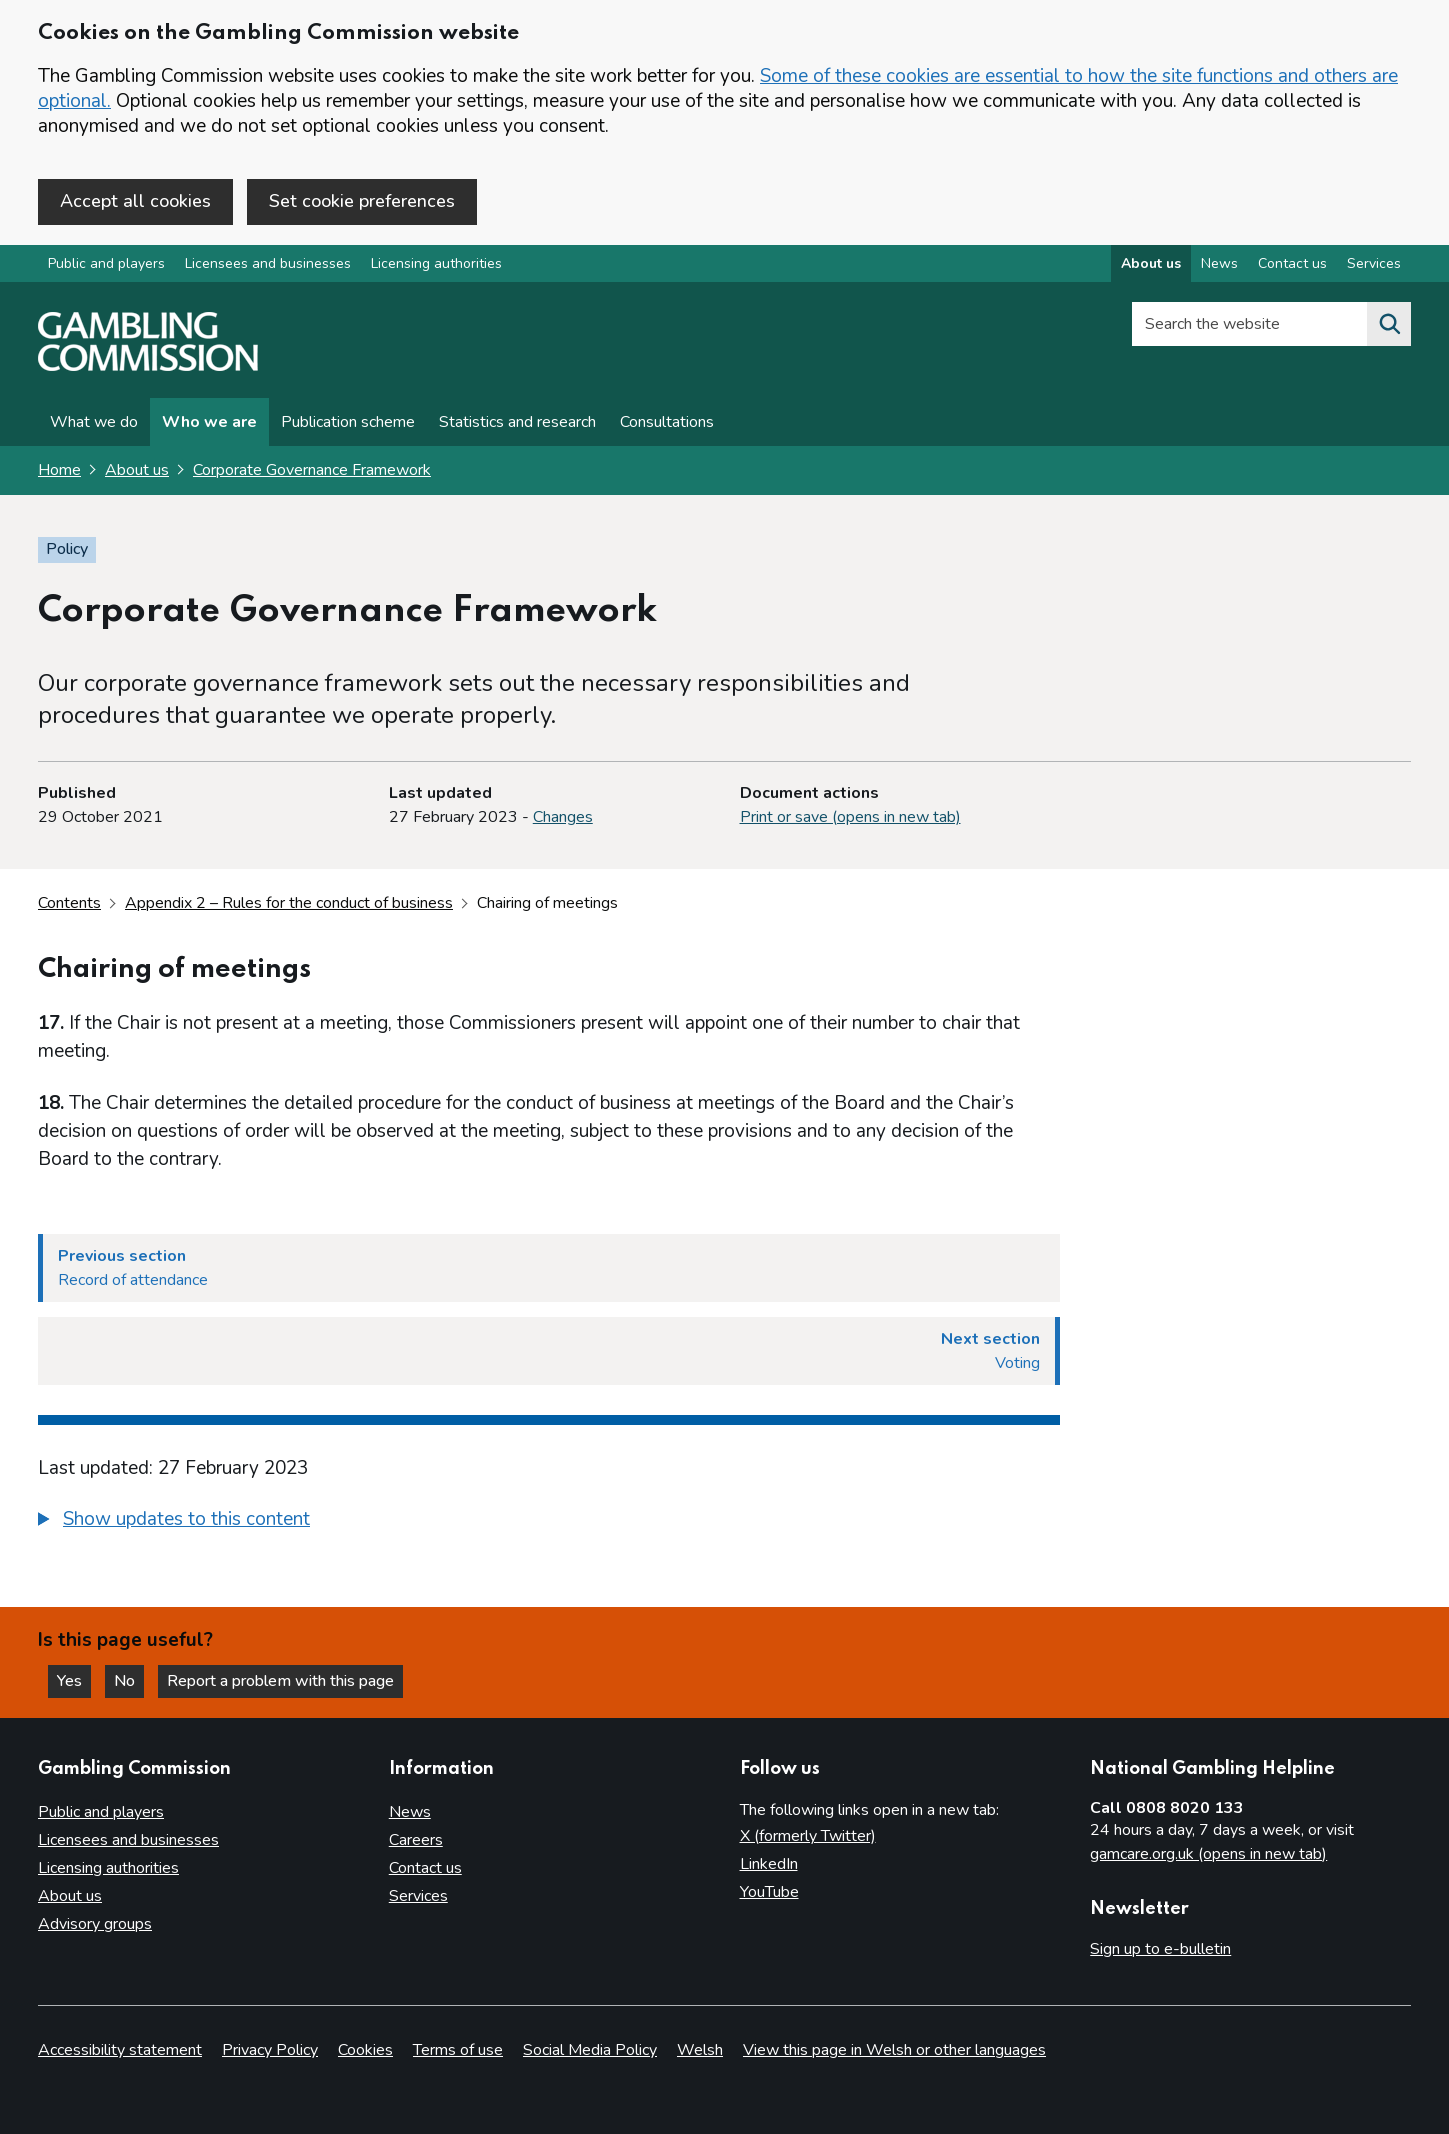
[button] (174, 1519)
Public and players (106, 263)
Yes (74, 1681)
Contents (69, 903)
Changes (563, 817)
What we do (94, 422)
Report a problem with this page (280, 1681)
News (410, 1812)
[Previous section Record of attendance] (549, 1268)
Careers (416, 1840)
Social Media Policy (590, 2050)
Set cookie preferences (362, 201)
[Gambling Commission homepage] (148, 366)
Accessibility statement (120, 2050)
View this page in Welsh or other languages (894, 2050)
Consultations (667, 422)
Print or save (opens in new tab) (850, 817)
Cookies (365, 2050)
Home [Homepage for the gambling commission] (59, 470)
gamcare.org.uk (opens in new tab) (1208, 1854)
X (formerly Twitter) (808, 1836)
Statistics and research (517, 422)
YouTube (769, 1892)
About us (137, 470)
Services (418, 1896)
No (129, 1681)
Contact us (425, 1868)
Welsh (700, 2050)
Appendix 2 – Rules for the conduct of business (289, 903)
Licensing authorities (436, 263)
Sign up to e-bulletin (1160, 1949)
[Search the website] (1389, 324)
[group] (549, 1522)
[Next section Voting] (549, 1351)
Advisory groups (95, 1924)
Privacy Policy (270, 2050)
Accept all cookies (135, 201)
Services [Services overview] (1374, 263)
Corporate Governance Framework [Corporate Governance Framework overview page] (312, 470)
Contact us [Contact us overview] (1292, 263)
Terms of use (458, 2050)
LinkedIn (769, 1864)
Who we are (209, 422)
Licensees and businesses (268, 263)
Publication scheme (348, 422)
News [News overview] (1219, 263)
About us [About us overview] (1151, 263)
